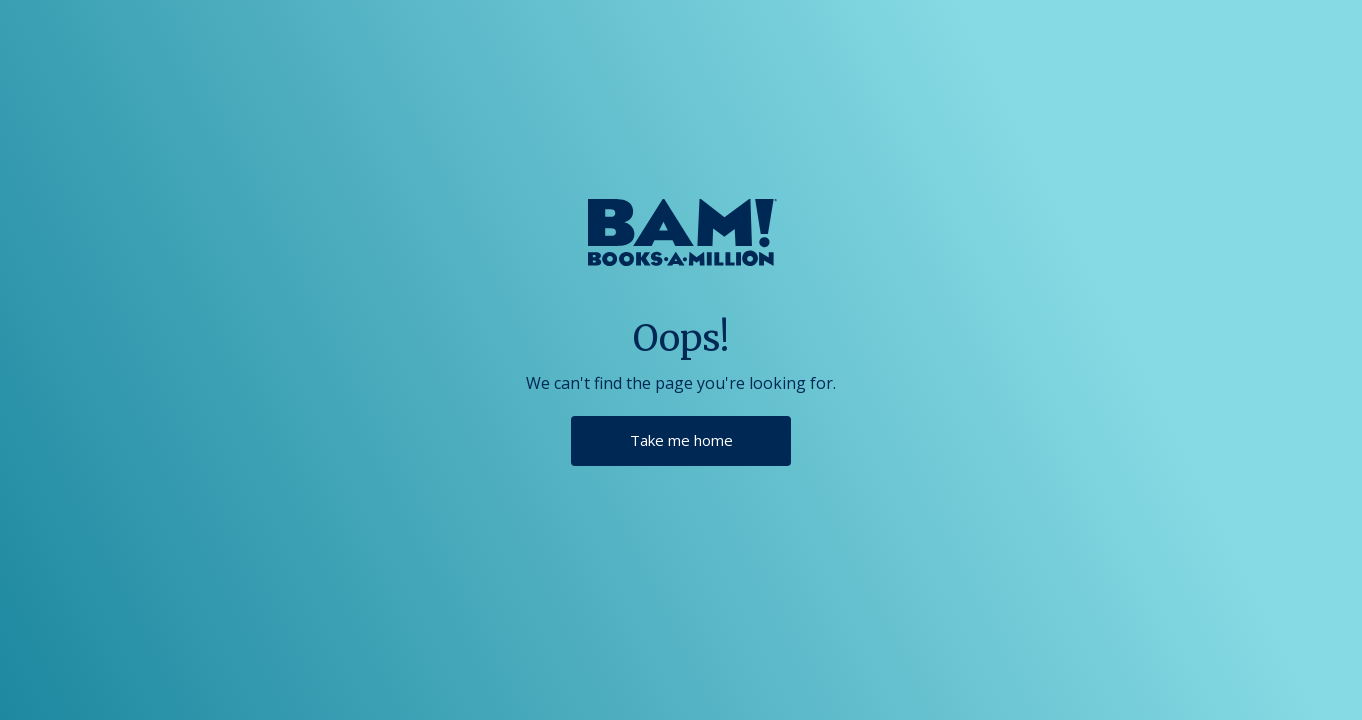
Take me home (681, 440)
